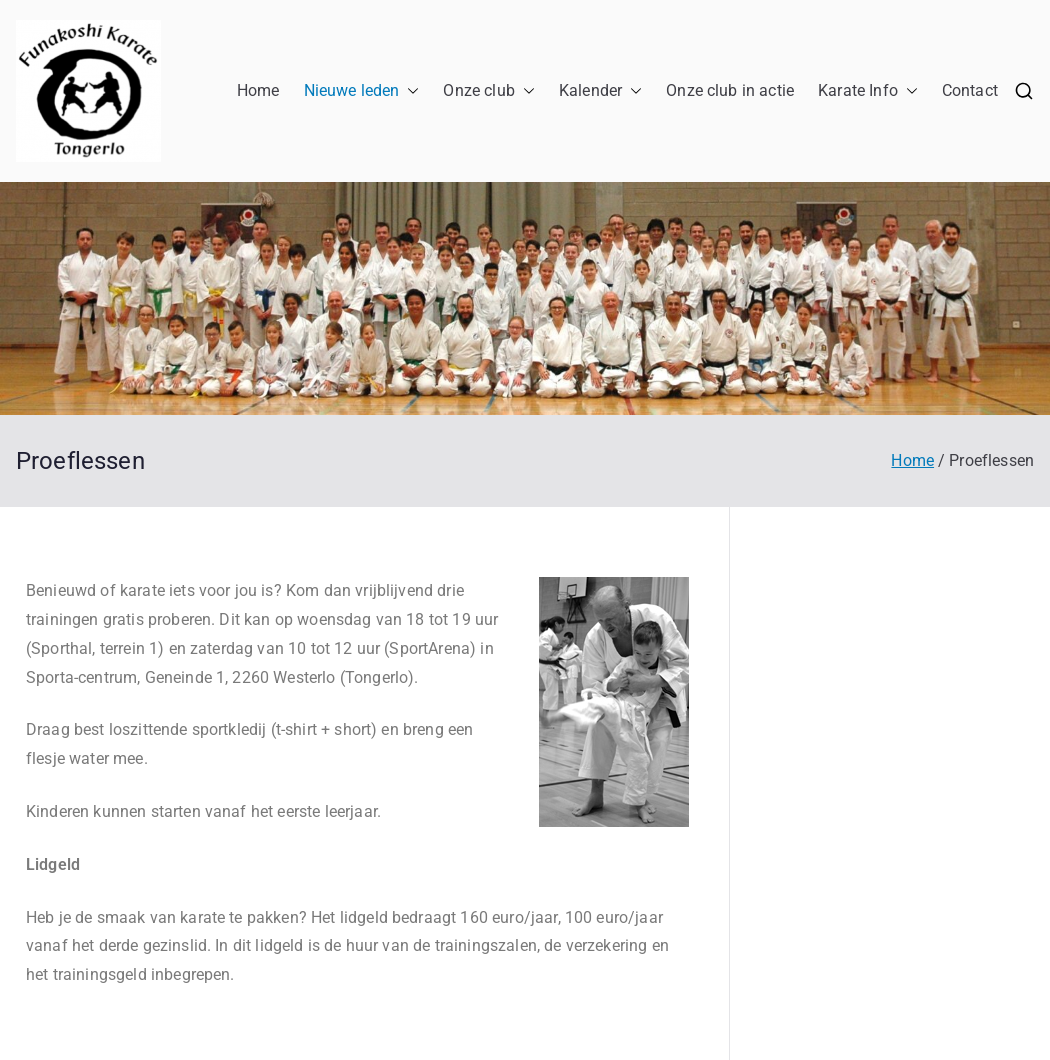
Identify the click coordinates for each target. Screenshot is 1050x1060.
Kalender (600, 91)
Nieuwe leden (362, 91)
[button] (409, 91)
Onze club (488, 91)
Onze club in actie (730, 90)
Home (258, 90)
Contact (970, 90)
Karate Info (868, 91)
